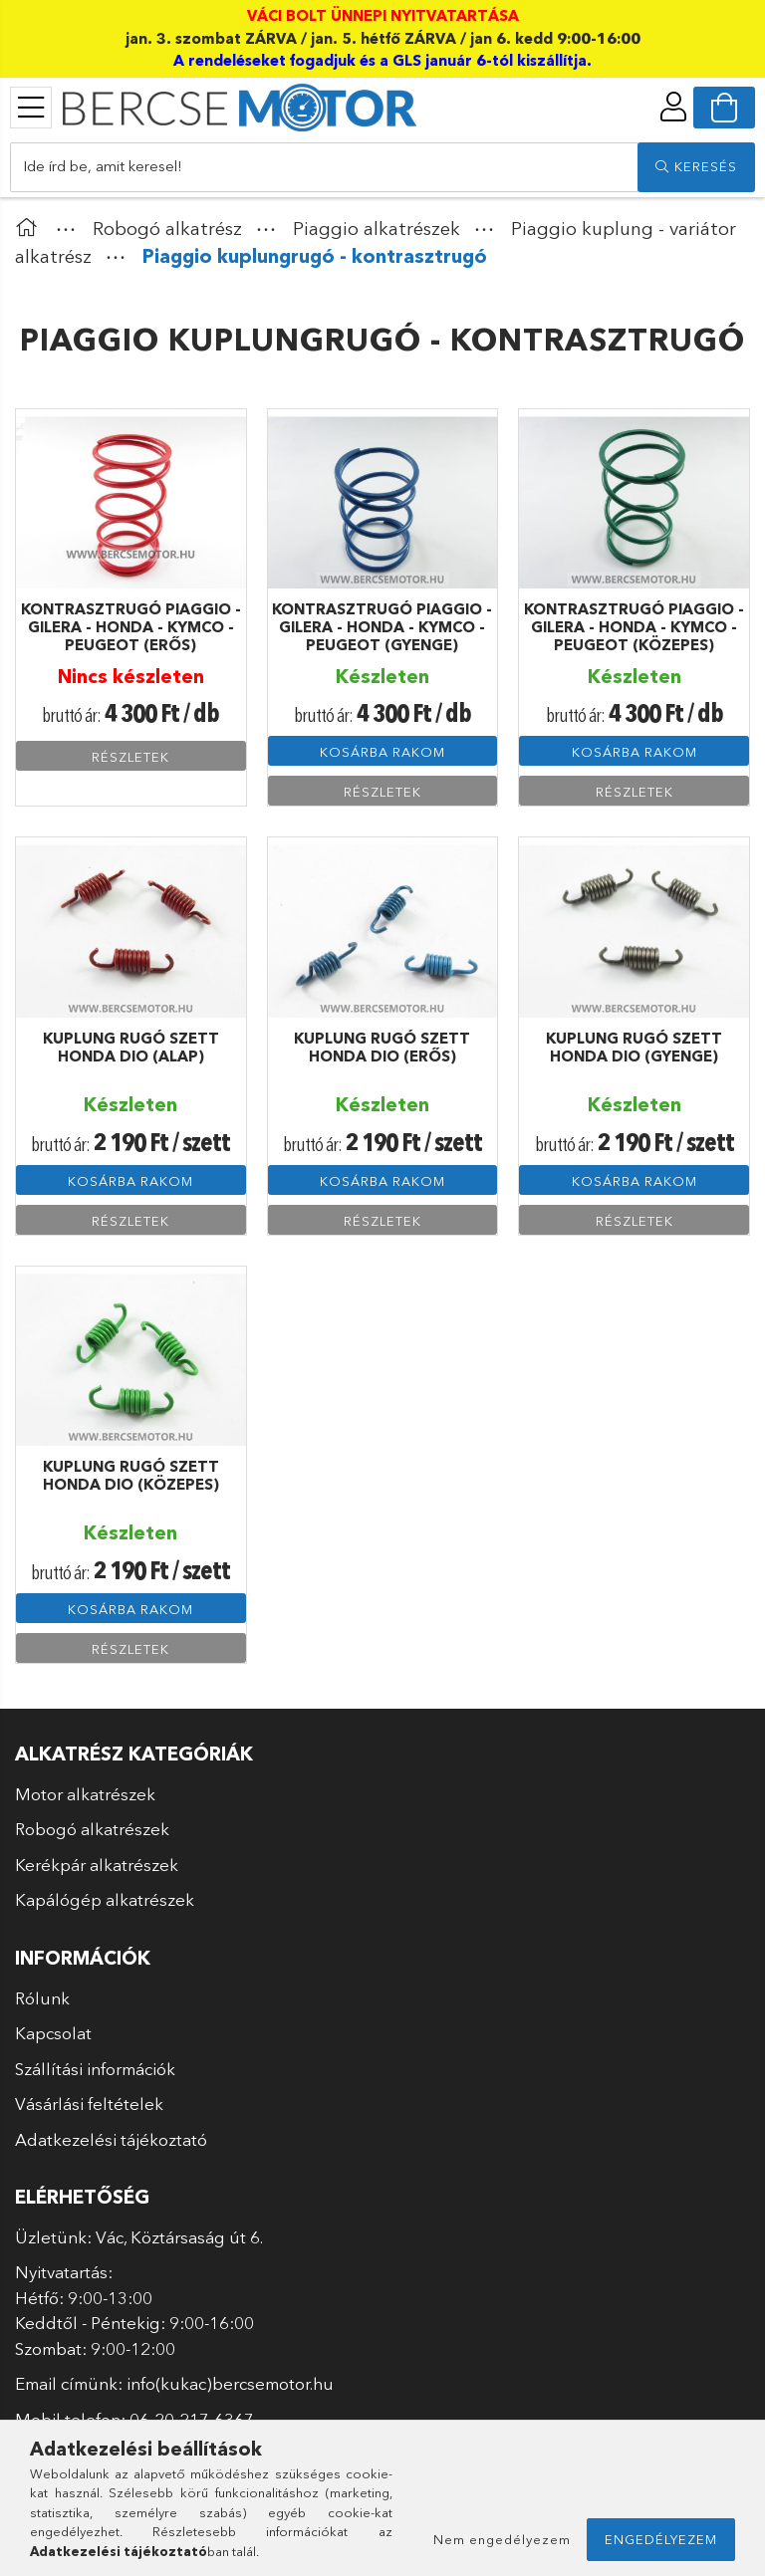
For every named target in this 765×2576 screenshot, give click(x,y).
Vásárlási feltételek (89, 2103)
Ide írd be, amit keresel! (102, 165)
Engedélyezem (661, 2539)
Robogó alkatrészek (92, 1828)
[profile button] (673, 106)
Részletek (130, 757)
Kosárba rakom (382, 752)
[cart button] (724, 107)
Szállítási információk (95, 2068)
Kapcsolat (53, 2032)
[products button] (31, 107)
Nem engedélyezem (502, 2539)
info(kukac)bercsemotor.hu (230, 2383)
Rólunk (42, 1998)
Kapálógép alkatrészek (104, 1899)
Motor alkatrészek (85, 1793)
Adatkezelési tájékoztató (111, 2139)
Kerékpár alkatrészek (96, 1864)
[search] (696, 167)
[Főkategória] (31, 228)
